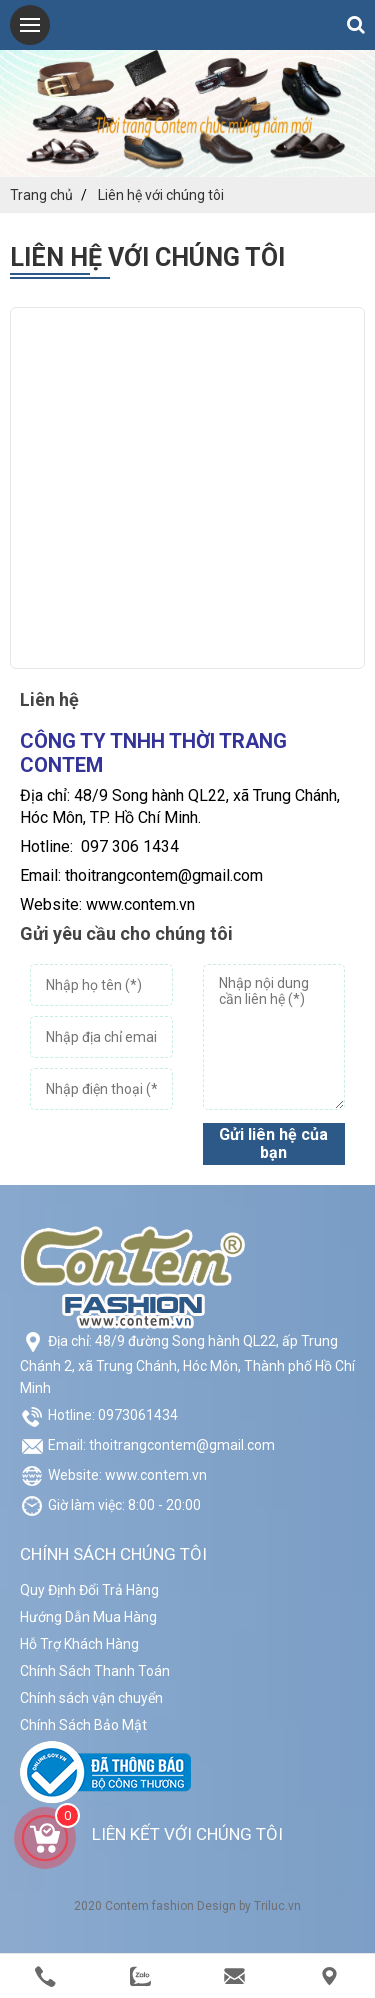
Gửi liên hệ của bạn (273, 1143)
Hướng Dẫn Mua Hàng (88, 1617)
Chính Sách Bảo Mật (83, 1725)
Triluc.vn (277, 1906)
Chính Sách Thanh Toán (95, 1671)
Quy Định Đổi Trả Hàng (89, 1590)
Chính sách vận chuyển (91, 1698)
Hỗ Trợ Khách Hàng (79, 1644)
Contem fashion (149, 1906)
